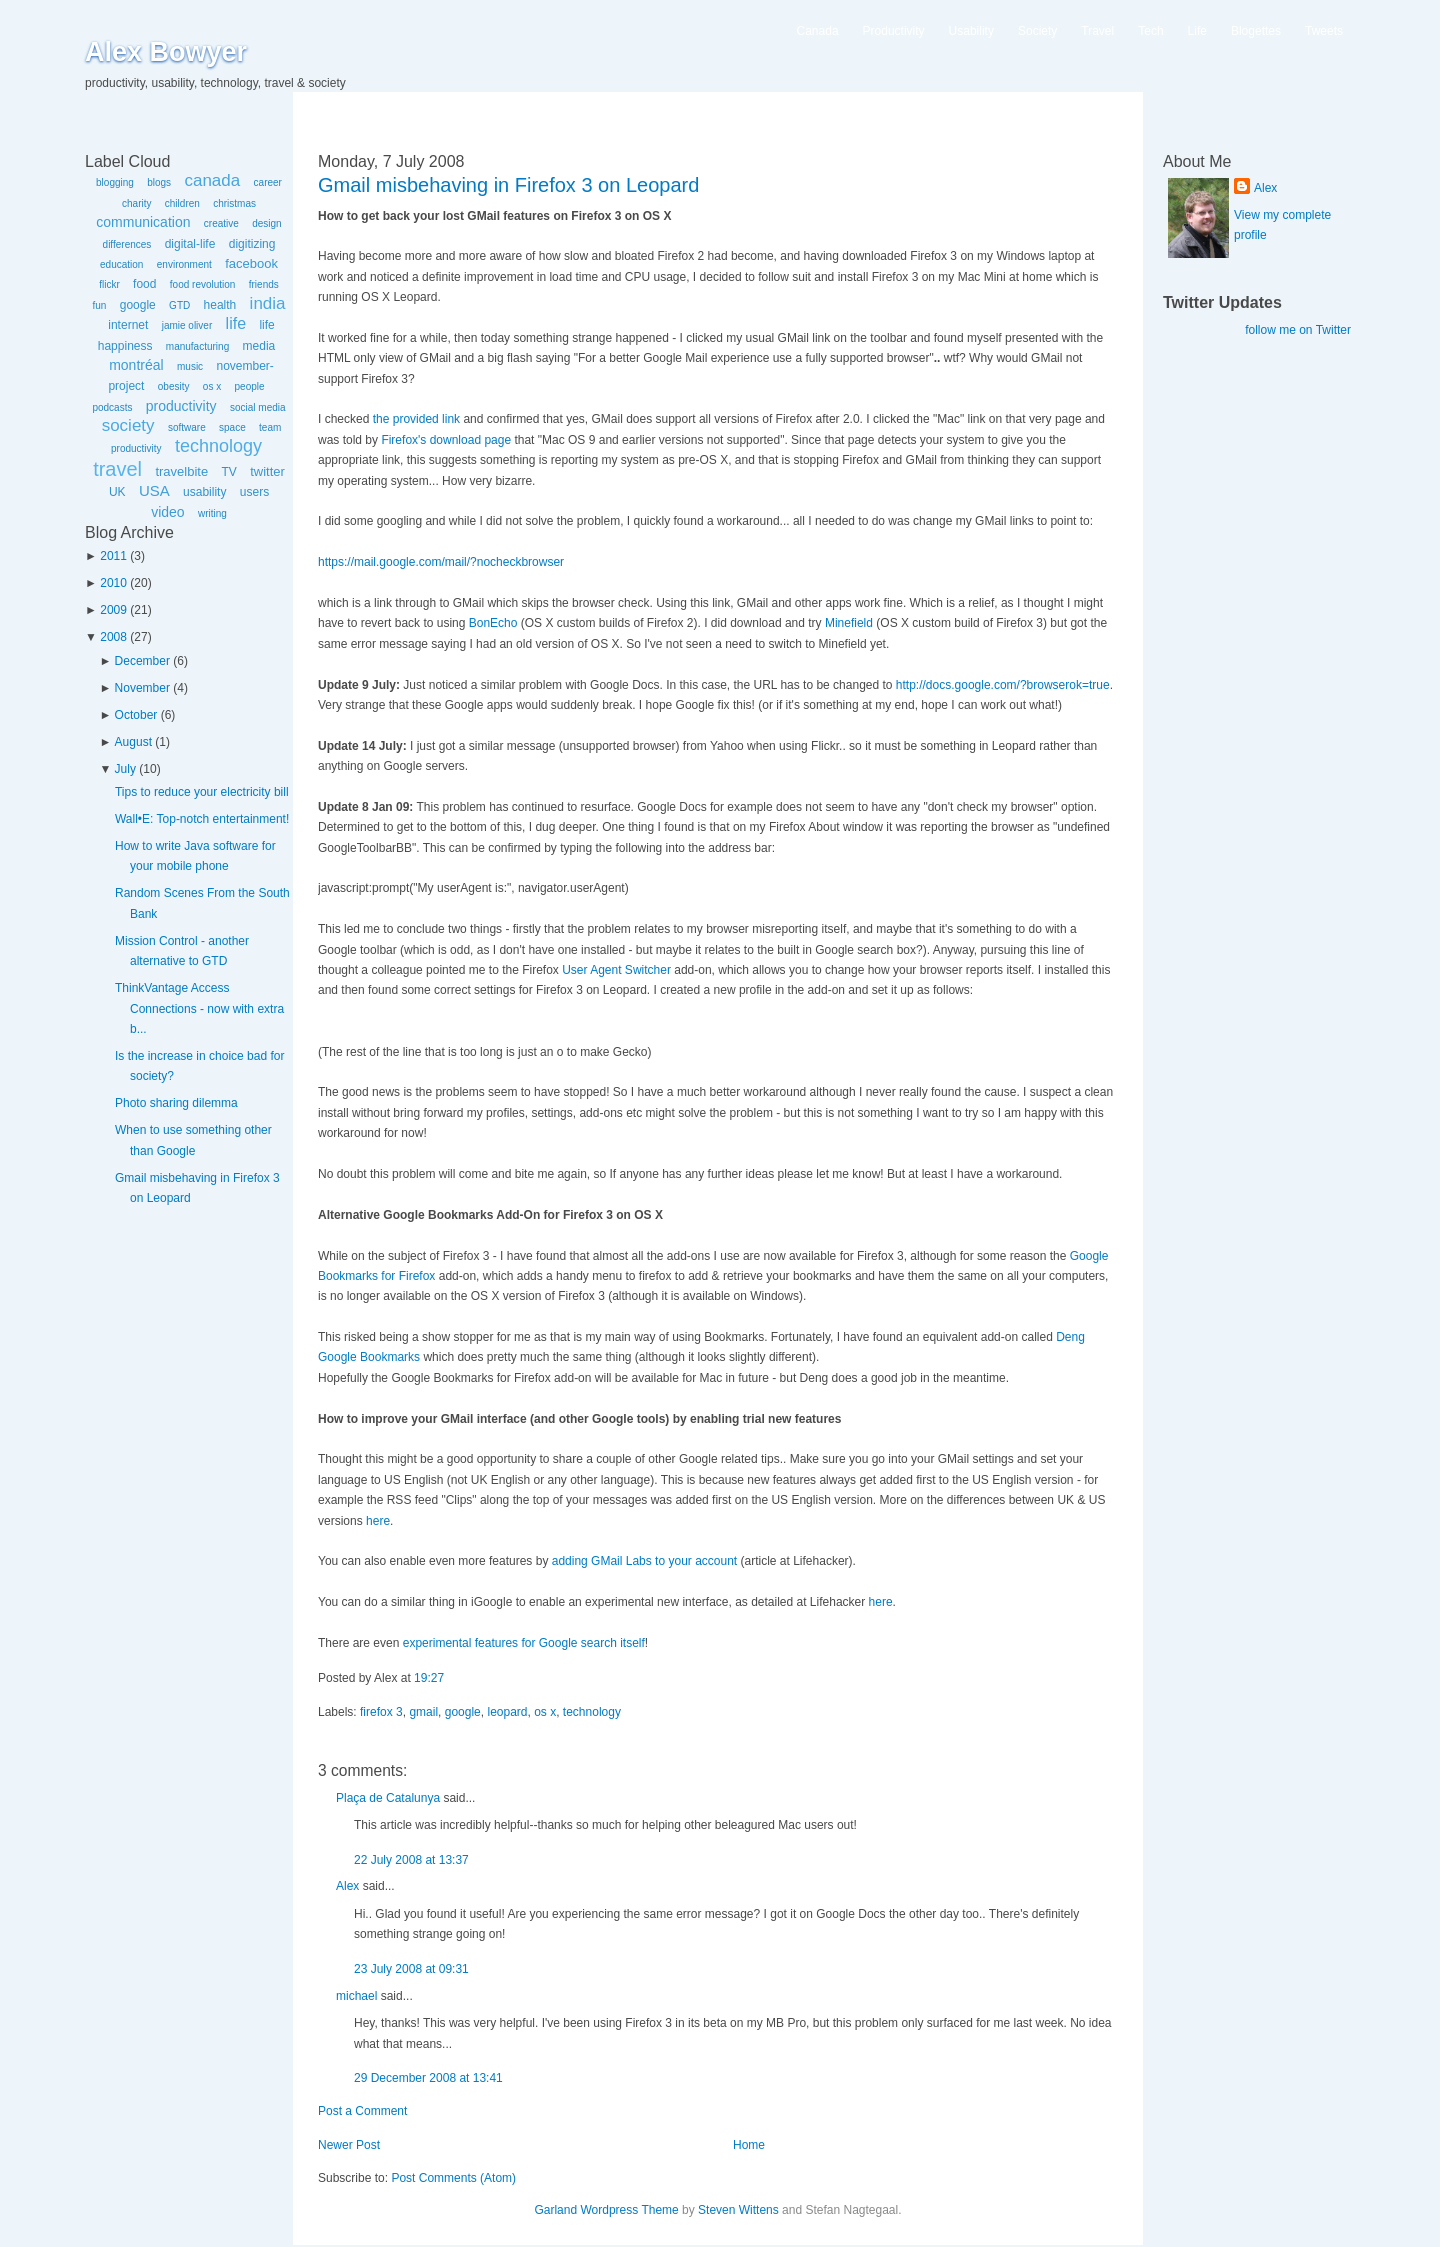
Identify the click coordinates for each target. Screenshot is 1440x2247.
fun (99, 305)
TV (228, 472)
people (250, 386)
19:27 (429, 1678)
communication (143, 222)
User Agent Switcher (616, 970)
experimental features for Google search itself (524, 1643)
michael (356, 1996)
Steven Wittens (738, 2210)
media (259, 346)
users (254, 492)
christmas (234, 203)
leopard (507, 1712)
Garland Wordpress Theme (606, 2210)
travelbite (181, 471)
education (121, 264)
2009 (113, 610)
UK (117, 492)
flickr (109, 284)
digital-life (190, 244)
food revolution (203, 284)
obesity (174, 386)
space (232, 427)
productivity (181, 406)
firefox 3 (381, 1712)
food (144, 284)
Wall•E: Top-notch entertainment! (202, 819)
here (378, 1521)
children (182, 203)
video (167, 512)
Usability (971, 31)
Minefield (849, 623)
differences (127, 244)
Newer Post (349, 2145)
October (136, 715)
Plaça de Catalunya (388, 1798)
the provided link (416, 419)
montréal (136, 365)
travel (117, 469)
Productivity (894, 31)
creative (221, 223)
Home (749, 2145)
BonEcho (493, 623)
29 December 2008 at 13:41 (428, 2078)
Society (1037, 31)
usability (204, 492)
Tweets (1324, 31)
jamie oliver (187, 325)
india (268, 303)
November (142, 688)
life (236, 323)
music (190, 366)
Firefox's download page (446, 440)
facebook (251, 263)
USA (154, 490)
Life (1197, 31)
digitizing (252, 244)
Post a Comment (362, 2111)
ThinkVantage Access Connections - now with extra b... (199, 1008)
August (133, 742)
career (268, 182)
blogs (159, 182)
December (142, 661)
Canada (818, 31)
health (220, 305)
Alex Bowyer (166, 52)
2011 (113, 556)
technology (218, 446)
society (128, 425)
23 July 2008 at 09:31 (411, 1969)
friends (264, 284)
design (266, 223)
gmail (423, 1712)
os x (212, 386)
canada (212, 180)
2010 (113, 583)
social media (258, 407)
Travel (1097, 31)
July (125, 769)
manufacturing (197, 346)
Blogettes (1256, 31)
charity (136, 203)
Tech (1150, 31)
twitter (267, 471)
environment (184, 264)
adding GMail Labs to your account (644, 1561)
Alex (347, 1886)
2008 (113, 637)
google (138, 305)
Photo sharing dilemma (176, 1103)
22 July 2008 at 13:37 (411, 1860)
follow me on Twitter (1298, 330)
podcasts (112, 407)
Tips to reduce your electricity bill (202, 792)
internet (128, 325)
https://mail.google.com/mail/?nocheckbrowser (441, 562)
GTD (179, 305)
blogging (115, 182)
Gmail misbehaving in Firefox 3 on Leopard (508, 185)
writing (212, 513)
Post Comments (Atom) (453, 2178)
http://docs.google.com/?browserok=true (1003, 685)
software (187, 427)
